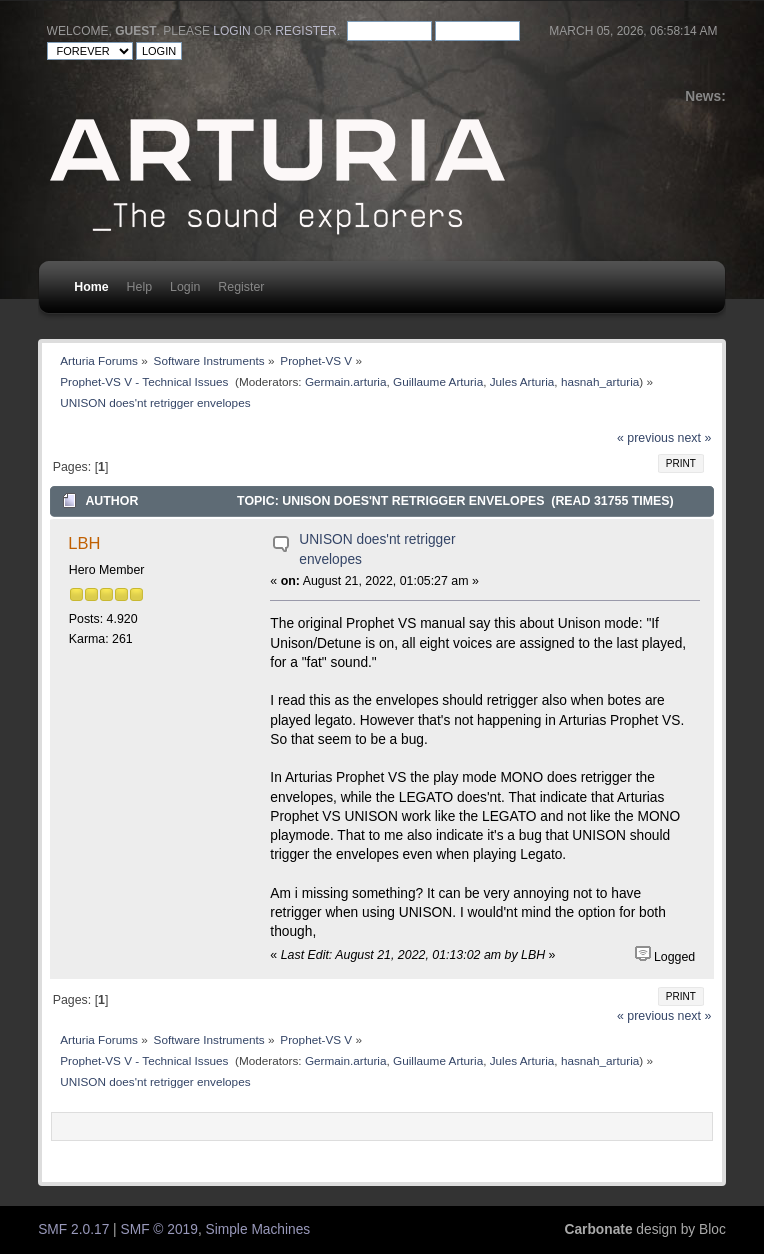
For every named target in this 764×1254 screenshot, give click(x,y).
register (305, 31)
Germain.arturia (346, 381)
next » (695, 438)
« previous (645, 438)
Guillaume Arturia (438, 381)
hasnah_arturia (600, 381)
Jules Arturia (522, 381)
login (231, 31)
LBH (84, 543)
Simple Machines (258, 1229)
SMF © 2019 (159, 1229)
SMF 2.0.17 (73, 1229)
